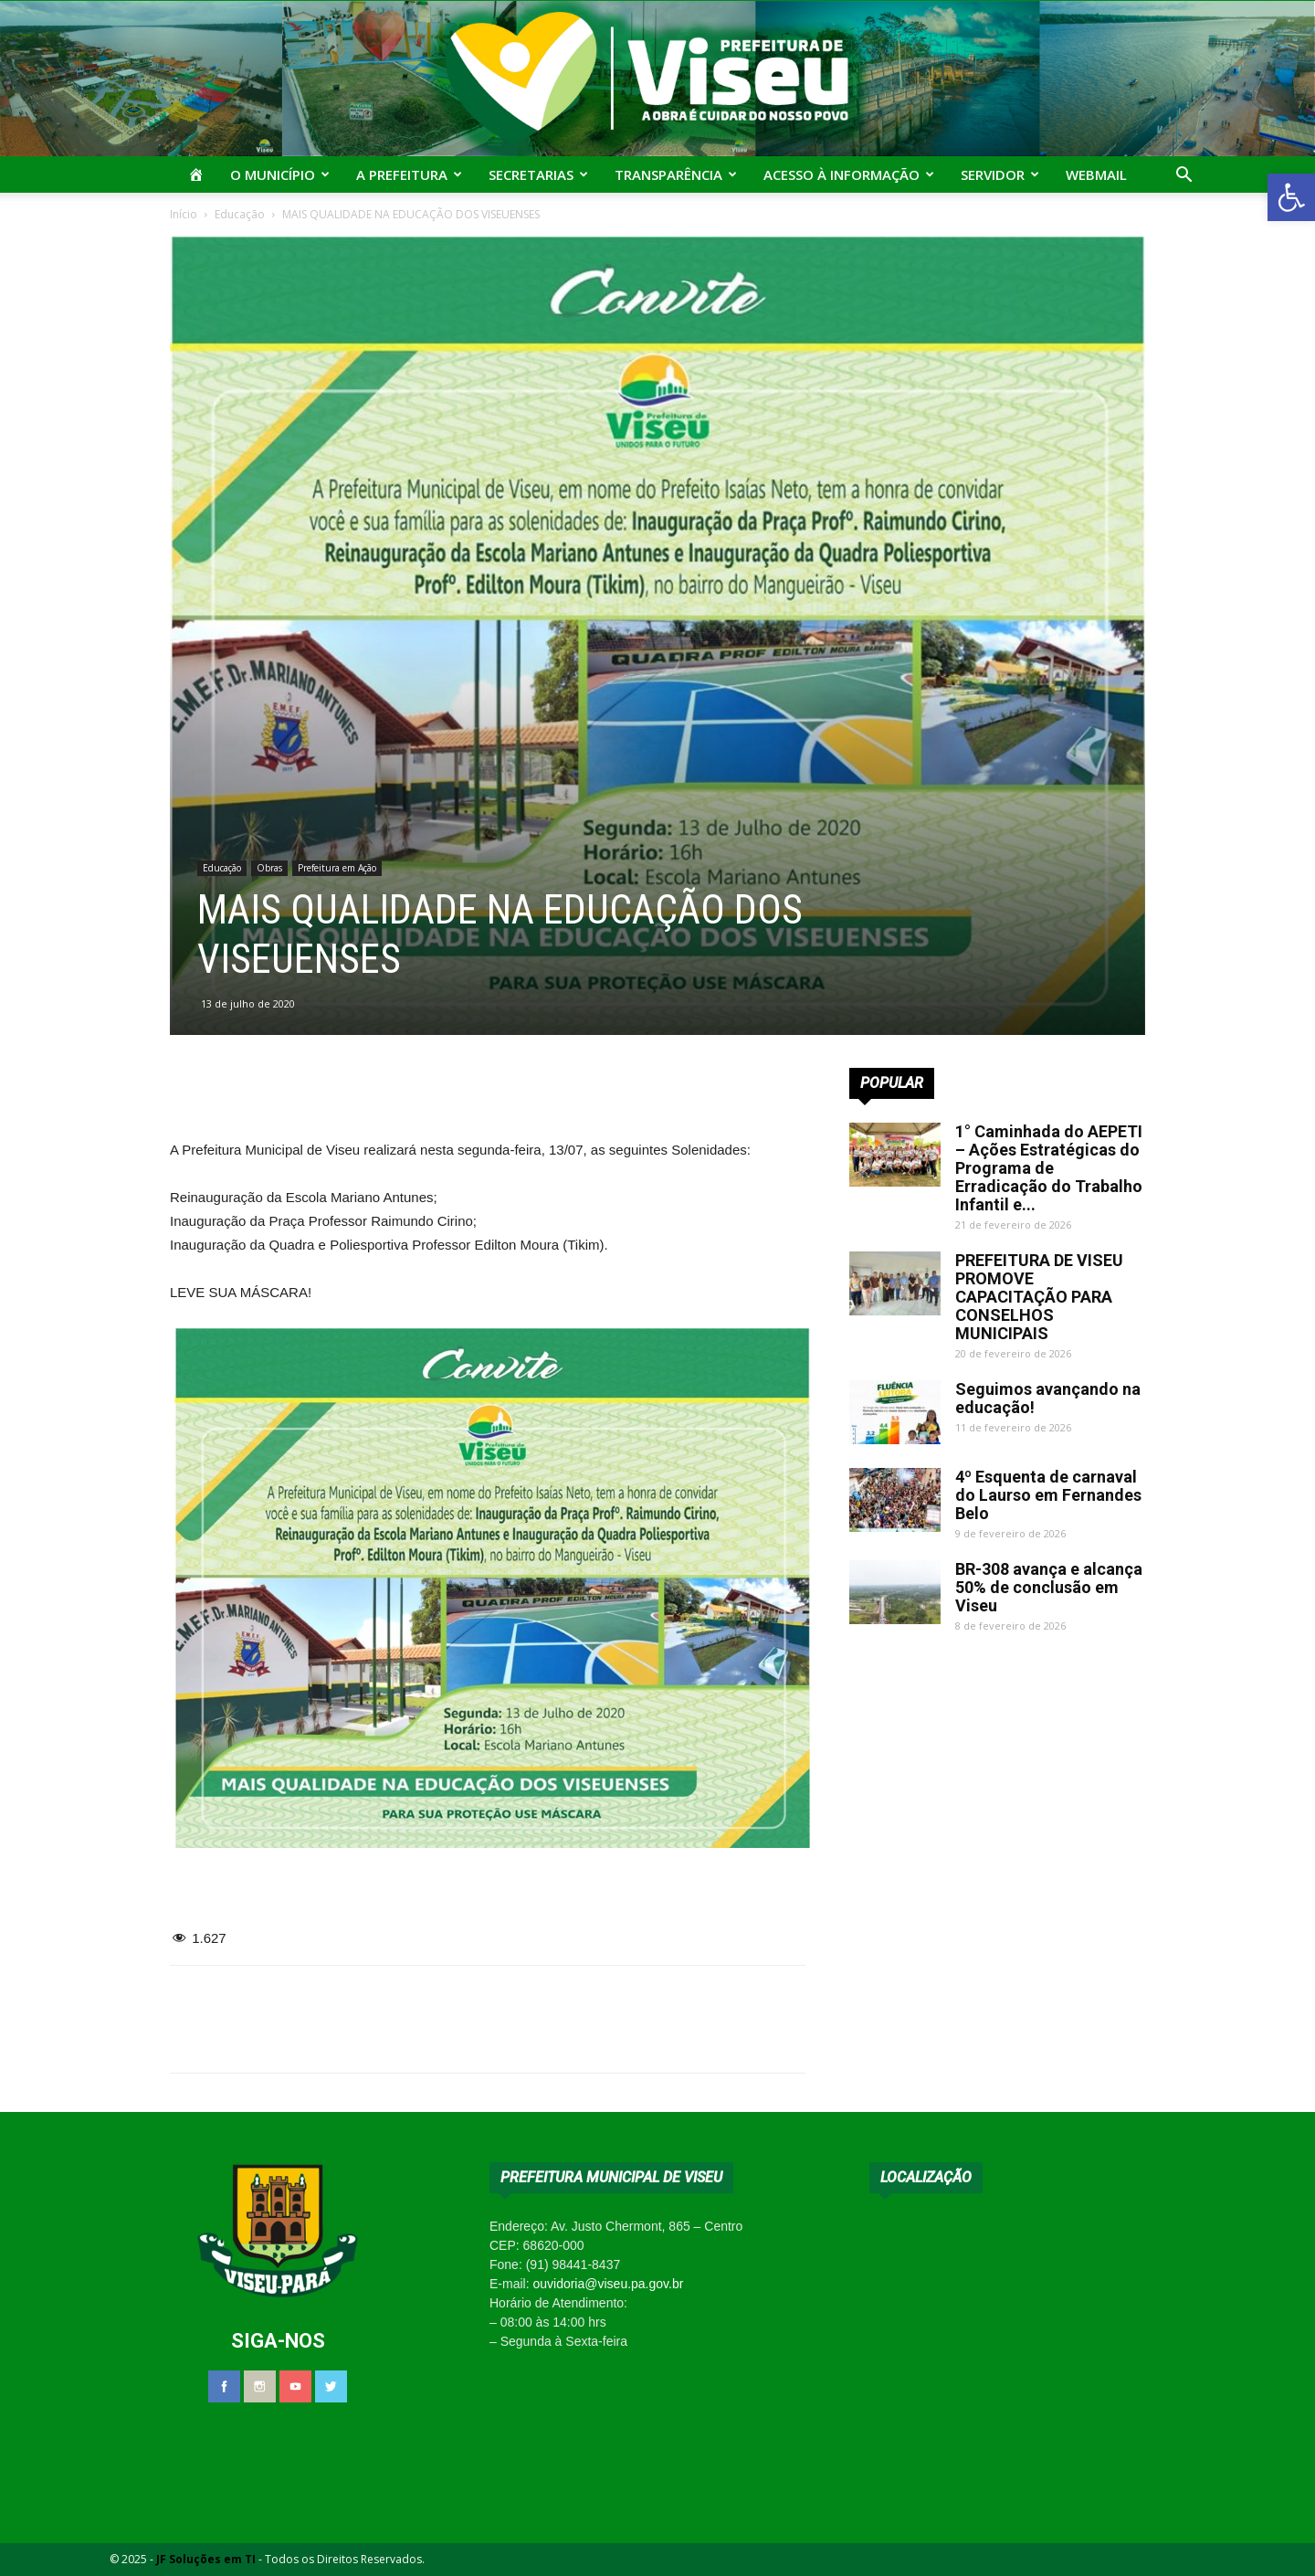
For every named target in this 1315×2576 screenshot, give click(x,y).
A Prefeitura (409, 174)
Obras (269, 867)
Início (183, 214)
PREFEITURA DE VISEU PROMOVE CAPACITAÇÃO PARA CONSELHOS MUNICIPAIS (1039, 1297)
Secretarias (538, 174)
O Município (280, 174)
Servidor (1000, 174)
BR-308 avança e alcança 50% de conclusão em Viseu (1048, 1587)
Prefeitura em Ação (337, 867)
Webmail (1096, 174)
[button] (1291, 197)
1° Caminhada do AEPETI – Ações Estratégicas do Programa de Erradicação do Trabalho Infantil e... (1048, 1168)
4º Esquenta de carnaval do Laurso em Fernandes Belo (1048, 1495)
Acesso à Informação (848, 174)
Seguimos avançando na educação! (1048, 1398)
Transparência (676, 174)
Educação (240, 214)
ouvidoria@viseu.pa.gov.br (607, 2283)
